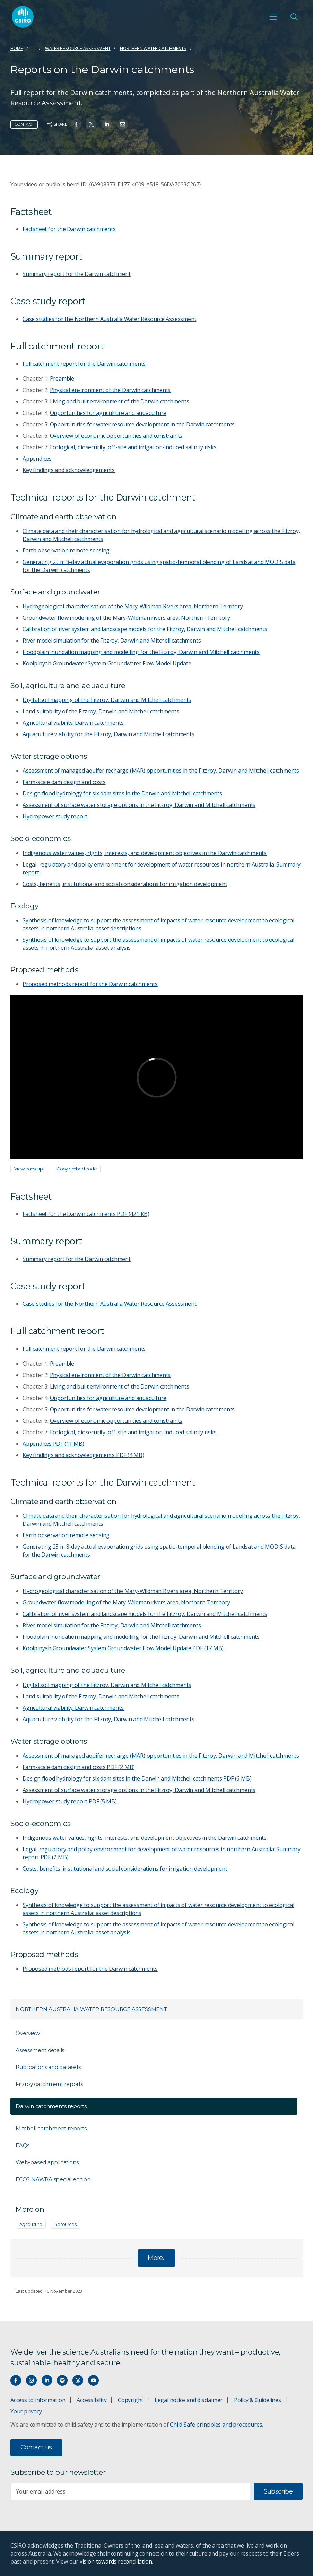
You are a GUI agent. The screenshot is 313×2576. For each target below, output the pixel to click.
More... (156, 2258)
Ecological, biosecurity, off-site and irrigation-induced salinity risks (133, 447)
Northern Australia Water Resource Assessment (91, 2009)
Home (16, 48)
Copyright (130, 2400)
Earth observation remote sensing (66, 550)
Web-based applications (47, 2162)
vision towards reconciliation (116, 2561)
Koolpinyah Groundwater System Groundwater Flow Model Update (107, 663)
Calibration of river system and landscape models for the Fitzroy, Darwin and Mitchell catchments (145, 629)
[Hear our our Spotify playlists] (62, 2380)
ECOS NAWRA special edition (53, 2179)
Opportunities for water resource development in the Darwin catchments (142, 424)
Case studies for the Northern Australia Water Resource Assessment (109, 319)
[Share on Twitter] (91, 124)
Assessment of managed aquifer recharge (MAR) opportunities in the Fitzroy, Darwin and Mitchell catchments (161, 770)
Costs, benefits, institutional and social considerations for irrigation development (125, 884)
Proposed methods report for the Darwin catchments (90, 984)
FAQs (22, 2145)
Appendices (37, 458)
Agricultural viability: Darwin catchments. (73, 722)
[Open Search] (294, 16)
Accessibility (91, 2400)
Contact (24, 124)
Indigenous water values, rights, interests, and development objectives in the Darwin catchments (145, 853)
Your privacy (26, 2411)
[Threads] (77, 2380)
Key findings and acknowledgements (69, 470)
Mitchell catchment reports (51, 2128)
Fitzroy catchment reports (49, 2084)
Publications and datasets (48, 2067)
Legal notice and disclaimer (189, 2400)
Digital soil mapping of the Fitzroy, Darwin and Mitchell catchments (107, 700)
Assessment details (40, 2050)
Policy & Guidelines (257, 2400)
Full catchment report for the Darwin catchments (84, 363)
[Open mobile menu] (273, 16)
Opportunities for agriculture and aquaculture (108, 413)
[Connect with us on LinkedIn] (47, 2380)
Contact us (36, 2447)
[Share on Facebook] (76, 124)
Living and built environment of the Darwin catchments (119, 401)
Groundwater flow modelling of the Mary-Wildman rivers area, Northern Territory (126, 617)
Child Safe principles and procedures (216, 2424)
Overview (28, 2033)
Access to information (38, 2400)
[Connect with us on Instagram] (31, 2380)
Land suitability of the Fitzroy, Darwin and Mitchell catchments (101, 711)
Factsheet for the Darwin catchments (69, 229)
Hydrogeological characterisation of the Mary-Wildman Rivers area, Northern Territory (133, 606)
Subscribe (278, 2491)
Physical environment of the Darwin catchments (110, 390)
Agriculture (30, 2224)
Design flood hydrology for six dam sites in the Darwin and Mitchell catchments (122, 793)
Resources (65, 2224)
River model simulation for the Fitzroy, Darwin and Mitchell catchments (112, 640)
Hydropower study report (55, 816)
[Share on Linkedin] (107, 124)
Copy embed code (76, 1169)
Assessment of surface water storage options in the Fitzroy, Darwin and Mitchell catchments (139, 805)
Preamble (62, 378)
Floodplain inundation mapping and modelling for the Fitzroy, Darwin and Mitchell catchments (141, 652)
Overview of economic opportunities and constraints (116, 436)
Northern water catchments (153, 48)
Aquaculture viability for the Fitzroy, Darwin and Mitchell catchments (108, 734)
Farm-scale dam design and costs (64, 782)
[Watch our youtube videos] (93, 2380)
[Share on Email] (122, 124)
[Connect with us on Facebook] (15, 2380)
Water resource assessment (78, 48)
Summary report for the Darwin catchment (77, 274)
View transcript (29, 1169)
